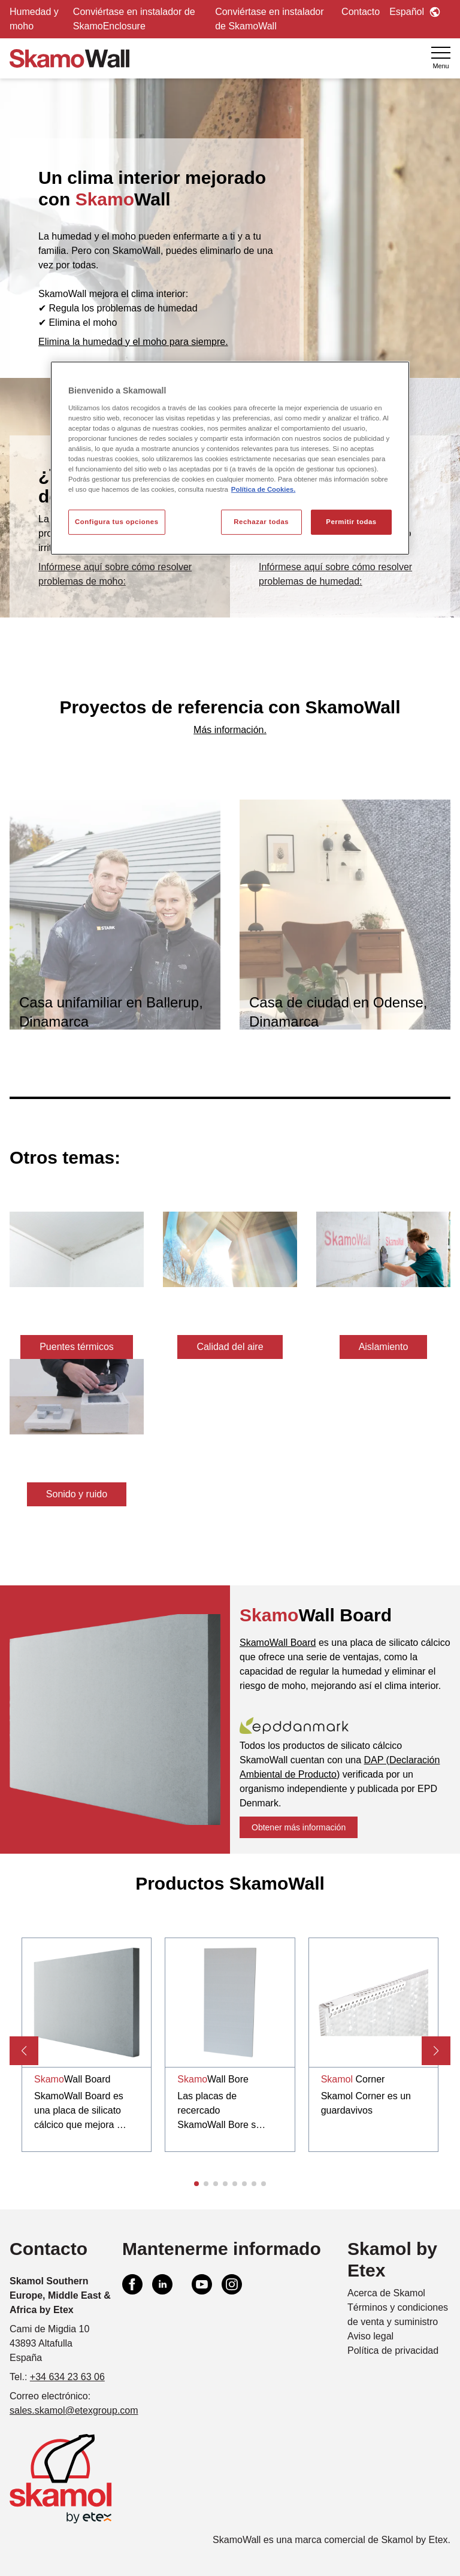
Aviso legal (370, 2336)
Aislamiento (383, 1347)
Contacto (360, 12)
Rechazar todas (261, 521)
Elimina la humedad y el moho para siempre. (133, 342)
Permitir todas (351, 521)
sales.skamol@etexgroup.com (74, 2410)
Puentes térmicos (77, 1347)
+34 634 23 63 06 (67, 2377)
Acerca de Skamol (386, 2293)
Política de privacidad (392, 2350)
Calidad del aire (229, 1347)
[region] (230, 458)
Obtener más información (299, 1827)
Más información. (230, 730)
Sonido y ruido (76, 1494)
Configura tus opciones (117, 521)
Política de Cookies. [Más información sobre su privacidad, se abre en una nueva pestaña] (263, 489)
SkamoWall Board (278, 1642)
